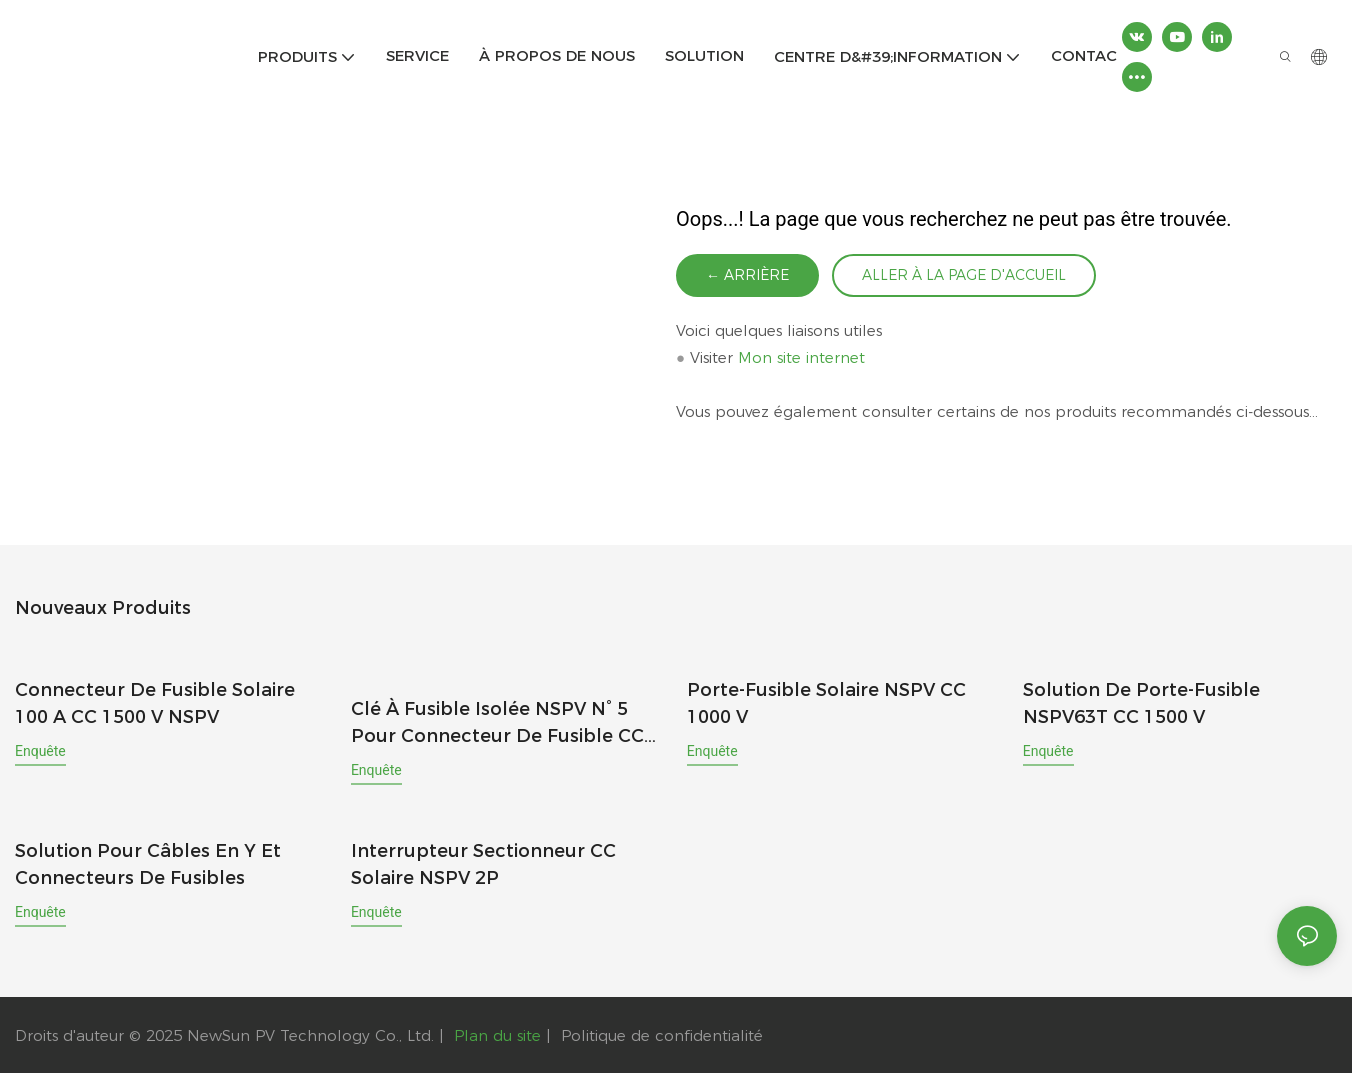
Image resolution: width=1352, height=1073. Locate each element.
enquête (40, 751)
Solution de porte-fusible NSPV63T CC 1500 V (1141, 703)
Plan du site (497, 1034)
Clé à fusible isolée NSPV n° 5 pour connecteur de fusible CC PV (497, 723)
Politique (593, 1034)
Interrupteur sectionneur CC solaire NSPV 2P (483, 863)
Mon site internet (801, 358)
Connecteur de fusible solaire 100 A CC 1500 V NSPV (155, 703)
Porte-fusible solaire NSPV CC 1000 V (826, 703)
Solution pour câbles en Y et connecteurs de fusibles (148, 863)
